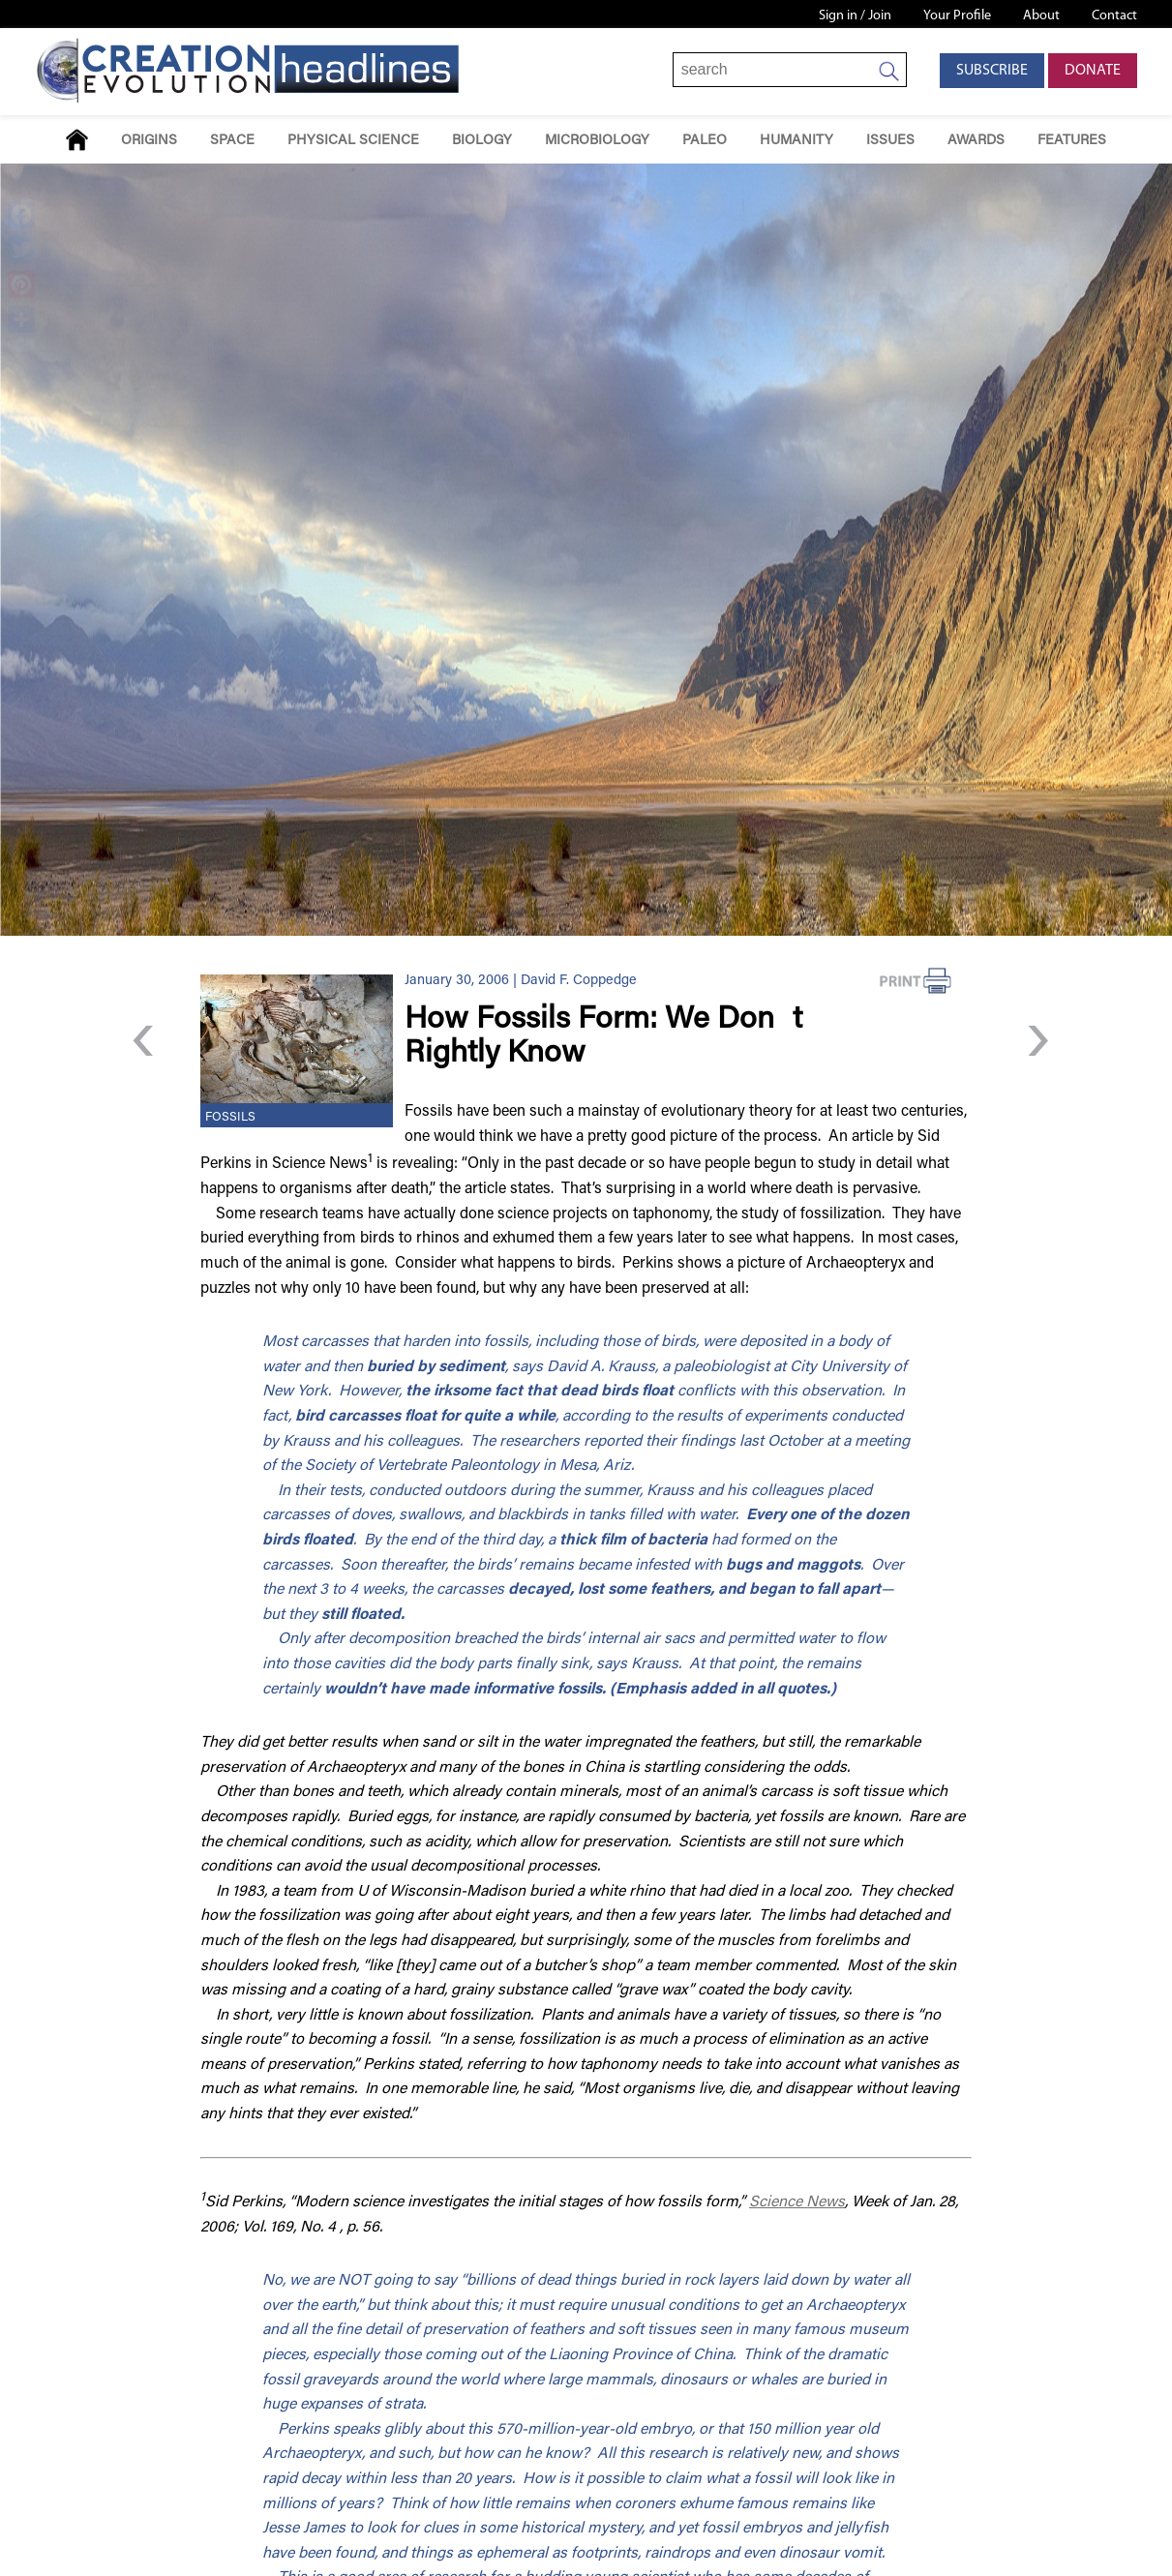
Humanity (796, 141)
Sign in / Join (855, 16)
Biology (482, 141)
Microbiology (597, 141)
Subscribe (992, 70)
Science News (797, 2202)
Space (232, 141)
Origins (149, 141)
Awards (976, 141)
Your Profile (957, 16)
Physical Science (353, 141)
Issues (890, 141)
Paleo (704, 141)
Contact (1114, 16)
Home (77, 140)
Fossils (230, 1117)
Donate (1093, 70)
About (1041, 16)
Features (1071, 141)
